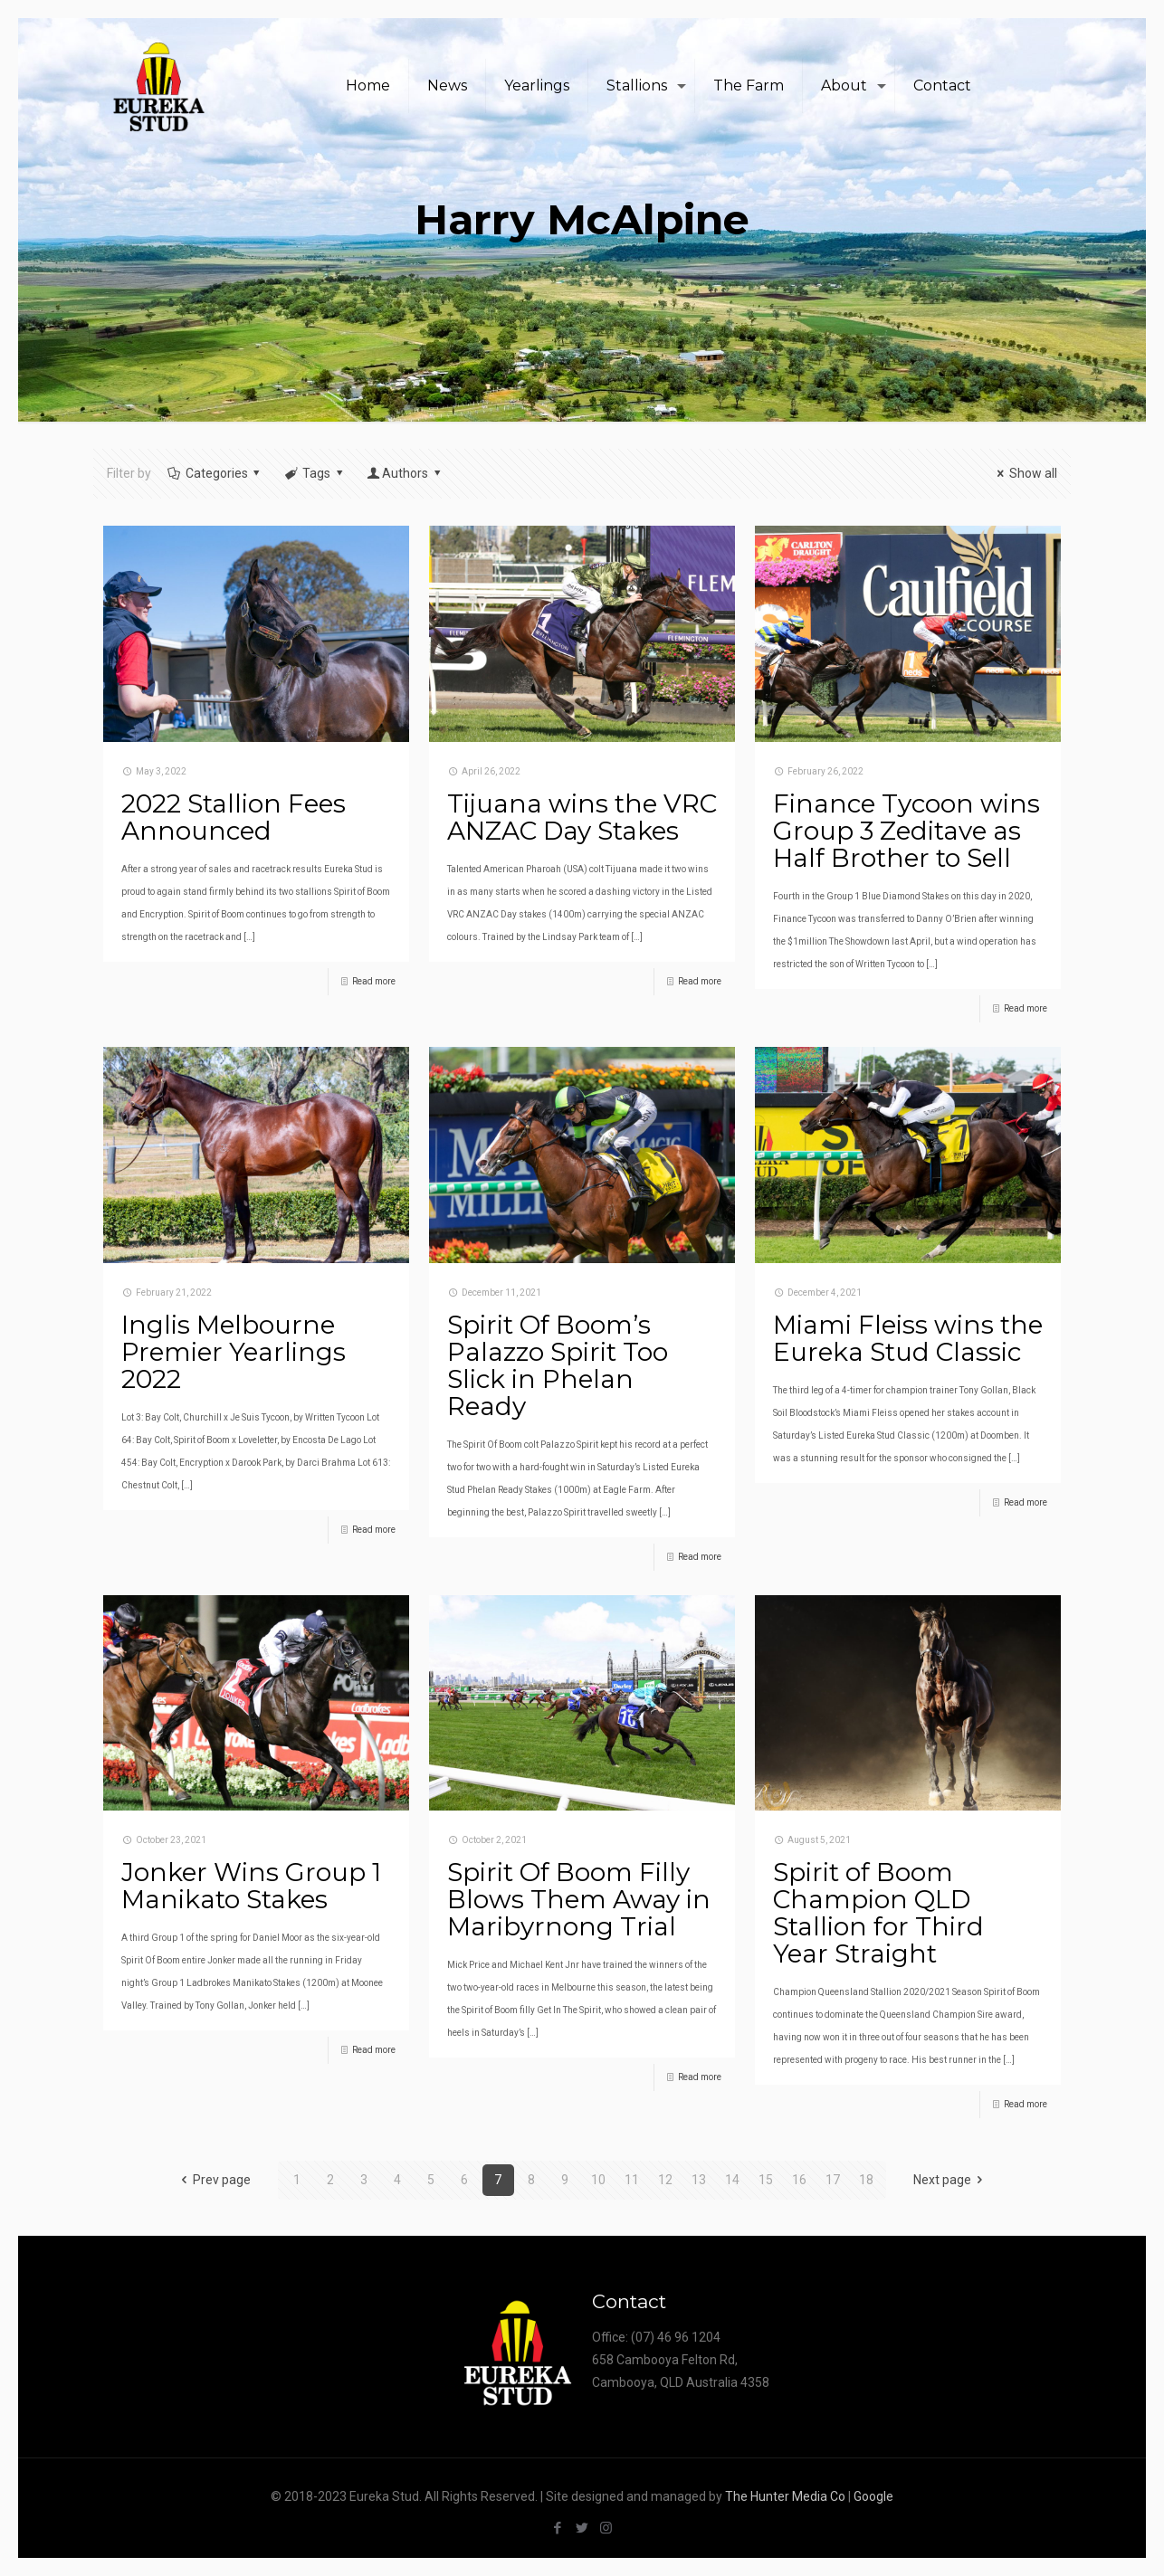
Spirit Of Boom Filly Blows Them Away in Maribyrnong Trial (579, 1899)
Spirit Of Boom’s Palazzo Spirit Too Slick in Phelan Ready (557, 1365)
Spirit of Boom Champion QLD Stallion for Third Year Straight (878, 1913)
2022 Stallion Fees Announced (233, 817)
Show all (1024, 473)
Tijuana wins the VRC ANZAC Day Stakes (582, 817)
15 (766, 2179)
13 (699, 2179)
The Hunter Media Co (785, 2496)
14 (732, 2179)
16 (799, 2179)
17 (832, 2179)
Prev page (213, 2179)
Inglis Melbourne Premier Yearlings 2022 (233, 1351)
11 (632, 2179)
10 (598, 2179)
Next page (951, 2179)
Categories (215, 473)
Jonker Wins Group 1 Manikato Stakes (251, 1886)
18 (866, 2179)
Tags (314, 473)
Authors (404, 473)
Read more (374, 981)
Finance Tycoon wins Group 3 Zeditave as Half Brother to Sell (906, 830)
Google (873, 2496)
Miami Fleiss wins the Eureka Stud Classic (908, 1338)
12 (665, 2179)
